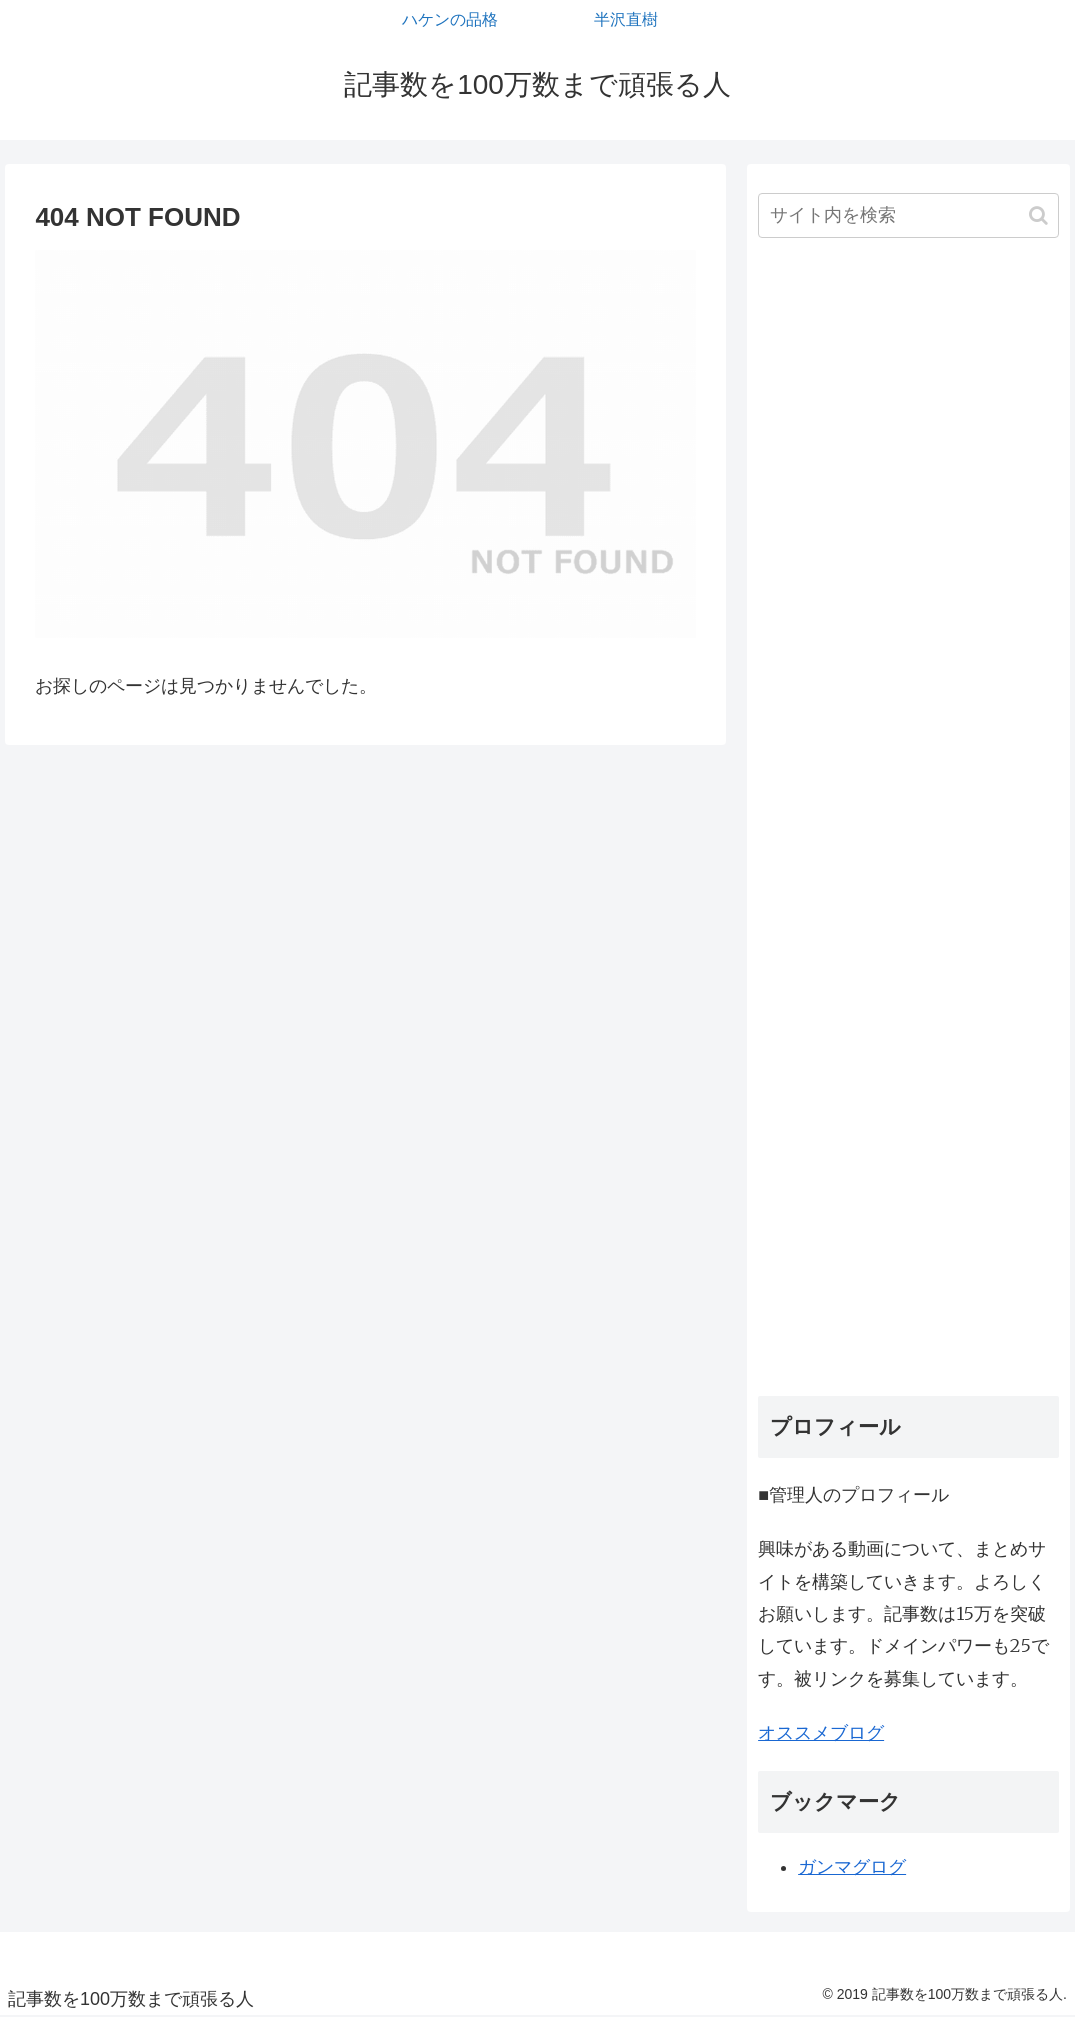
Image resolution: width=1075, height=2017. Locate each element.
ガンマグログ (852, 1867)
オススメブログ (821, 1732)
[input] (908, 215)
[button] (1038, 215)
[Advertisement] (908, 824)
